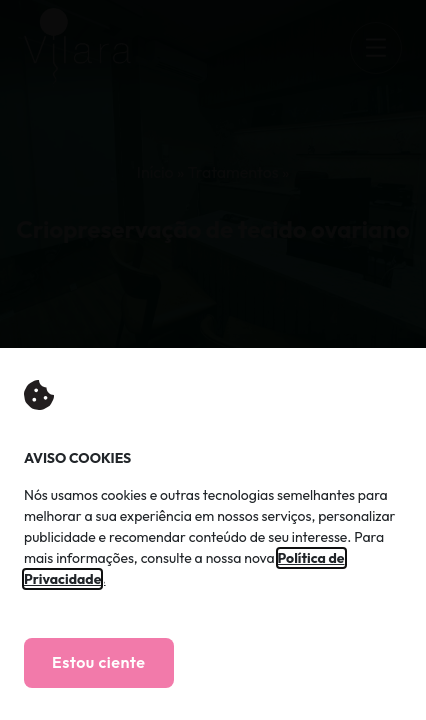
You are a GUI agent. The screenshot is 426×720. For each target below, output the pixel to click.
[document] (213, 360)
